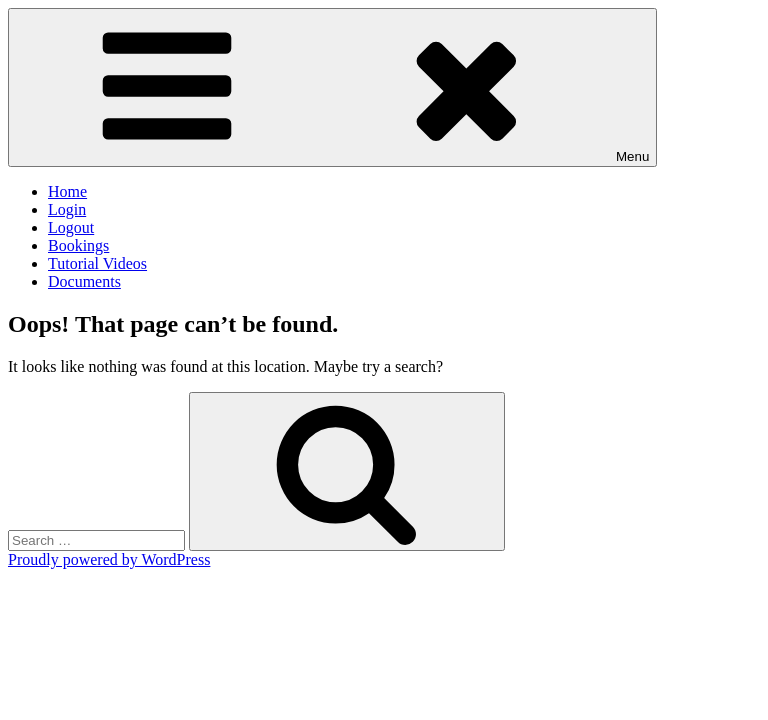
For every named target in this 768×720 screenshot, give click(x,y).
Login (67, 209)
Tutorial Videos (97, 263)
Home (67, 191)
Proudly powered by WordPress (109, 559)
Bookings (78, 245)
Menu (332, 87)
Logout (71, 227)
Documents (84, 281)
